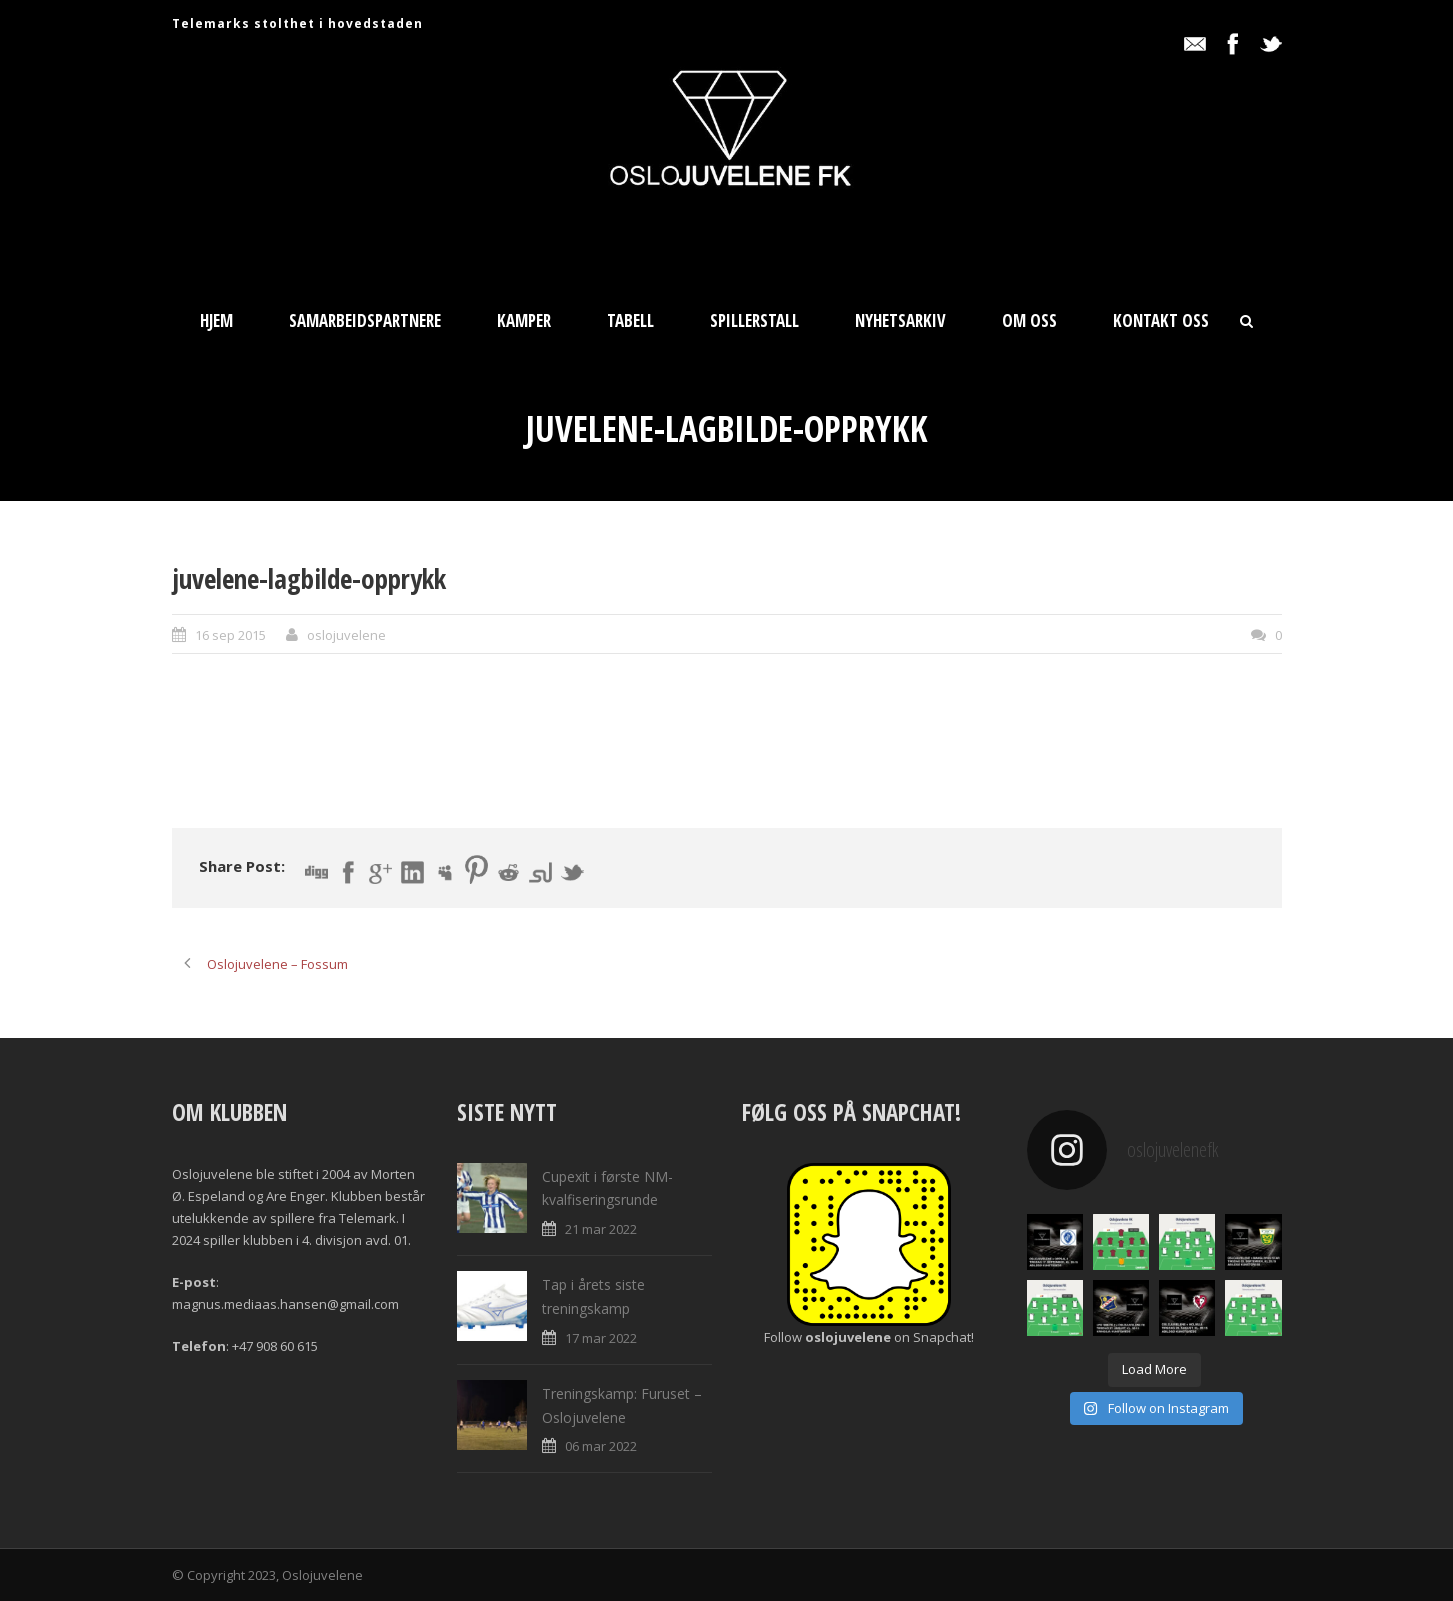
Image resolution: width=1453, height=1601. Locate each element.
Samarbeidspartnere (365, 320)
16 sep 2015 (230, 635)
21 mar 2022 (601, 1229)
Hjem (216, 320)
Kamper (524, 320)
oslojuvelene (346, 635)
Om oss (1029, 320)
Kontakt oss (1161, 320)
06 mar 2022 (601, 1446)
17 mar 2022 (601, 1338)
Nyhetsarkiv (900, 320)
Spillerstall (754, 320)
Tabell (630, 320)
